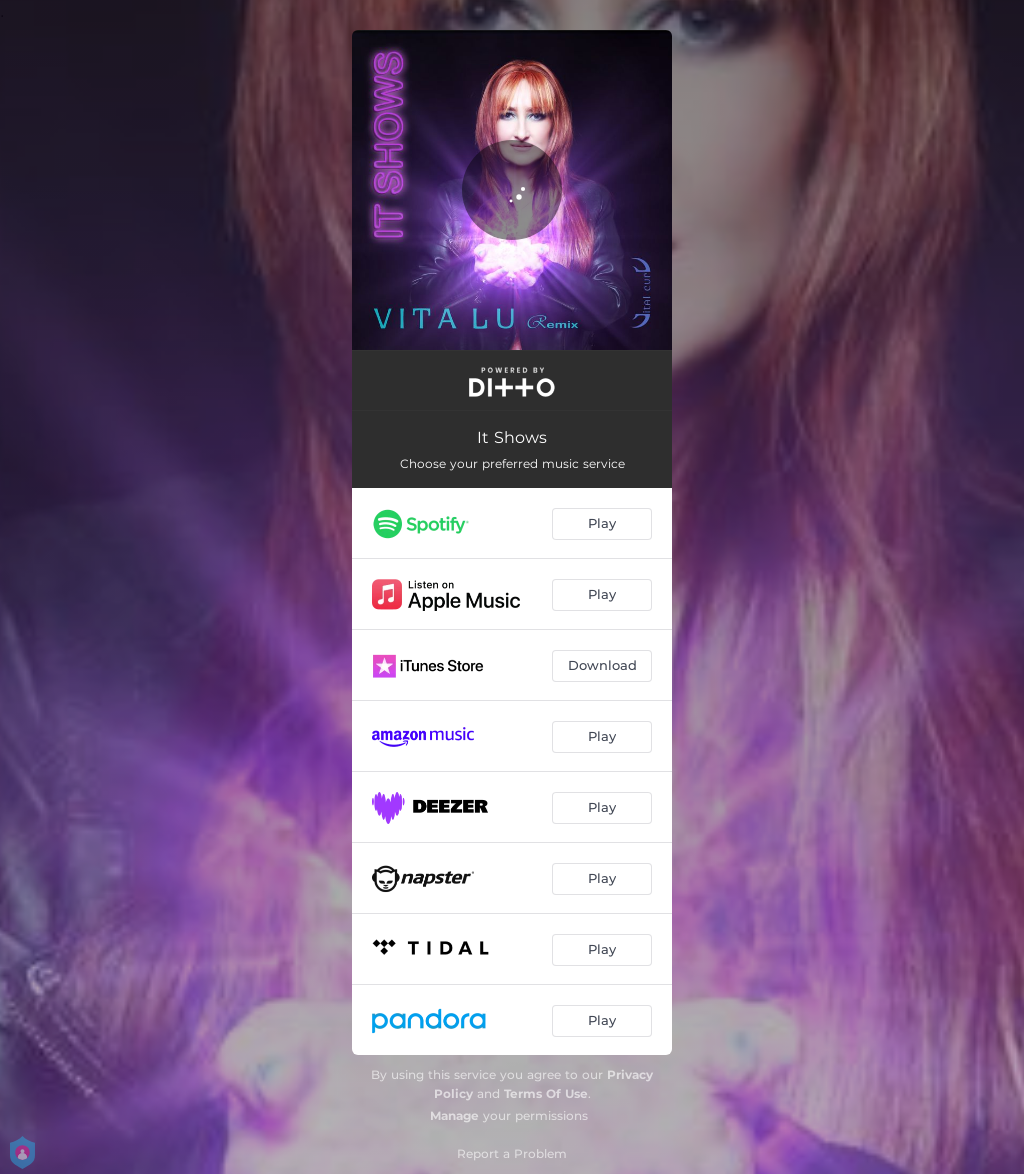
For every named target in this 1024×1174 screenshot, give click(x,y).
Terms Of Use (546, 1093)
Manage (454, 1115)
